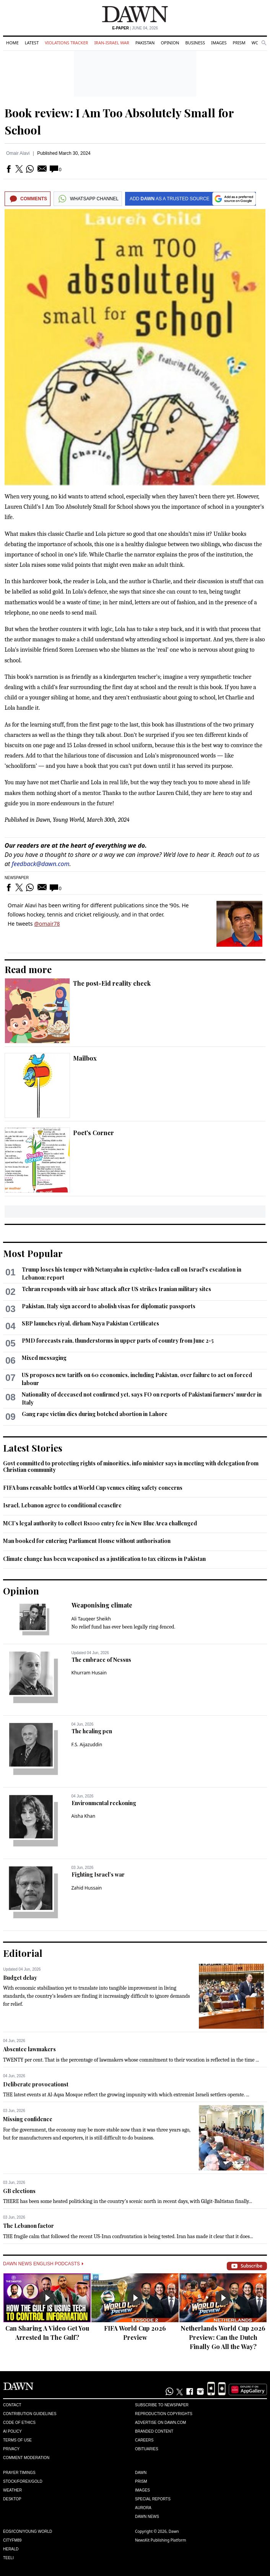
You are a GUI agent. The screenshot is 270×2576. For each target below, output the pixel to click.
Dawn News (147, 2516)
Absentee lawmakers (29, 2049)
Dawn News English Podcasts (43, 2263)
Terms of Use (17, 2440)
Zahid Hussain (87, 1888)
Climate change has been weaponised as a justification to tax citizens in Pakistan (104, 1558)
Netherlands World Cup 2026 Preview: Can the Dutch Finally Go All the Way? (223, 2337)
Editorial (22, 1953)
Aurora (143, 2508)
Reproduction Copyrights (163, 2414)
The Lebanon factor (28, 2225)
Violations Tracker (66, 42)
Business (195, 42)
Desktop (12, 2499)
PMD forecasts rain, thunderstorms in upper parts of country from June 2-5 (118, 1340)
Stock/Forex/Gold (22, 2481)
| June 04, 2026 (135, 28)
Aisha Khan (84, 1816)
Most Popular (33, 1253)
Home (12, 42)
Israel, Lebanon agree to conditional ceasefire (62, 1505)
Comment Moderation (26, 2458)
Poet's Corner (93, 1133)
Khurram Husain (89, 1672)
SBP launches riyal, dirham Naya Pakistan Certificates (90, 1323)
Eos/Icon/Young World (27, 2531)
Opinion (170, 42)
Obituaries (146, 2449)
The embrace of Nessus (101, 1659)
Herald (11, 2549)
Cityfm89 (12, 2540)
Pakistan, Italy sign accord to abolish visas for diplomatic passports (108, 1306)
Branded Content (154, 2431)
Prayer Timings (19, 2473)
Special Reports (153, 2499)
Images (219, 42)
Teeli (8, 2558)
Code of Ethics (19, 2422)
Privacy (11, 2449)
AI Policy (12, 2431)
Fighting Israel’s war (98, 1874)
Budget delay (20, 1977)
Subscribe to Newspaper (162, 2405)
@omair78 (47, 923)
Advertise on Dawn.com (160, 2422)
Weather (12, 2490)
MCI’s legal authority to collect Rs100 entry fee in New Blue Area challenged (100, 1523)
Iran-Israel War (111, 42)
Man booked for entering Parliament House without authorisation (87, 1540)
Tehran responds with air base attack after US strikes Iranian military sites (116, 1289)
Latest (32, 42)
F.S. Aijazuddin (87, 1744)
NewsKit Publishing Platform (160, 2540)
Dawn (140, 2473)
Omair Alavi (17, 153)
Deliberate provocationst (35, 2084)
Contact (12, 2405)
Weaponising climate (102, 1605)
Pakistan (145, 42)
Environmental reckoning (104, 1803)
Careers (144, 2440)
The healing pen (92, 1731)
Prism (239, 42)
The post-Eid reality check (112, 983)
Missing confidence (27, 2119)
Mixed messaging (44, 1357)
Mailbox (85, 1058)
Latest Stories (32, 1448)
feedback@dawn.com (41, 864)
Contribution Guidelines (29, 2414)
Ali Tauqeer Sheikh (91, 1619)
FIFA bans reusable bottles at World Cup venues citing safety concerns (92, 1487)
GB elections (19, 2191)
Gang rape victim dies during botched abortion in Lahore (95, 1414)
